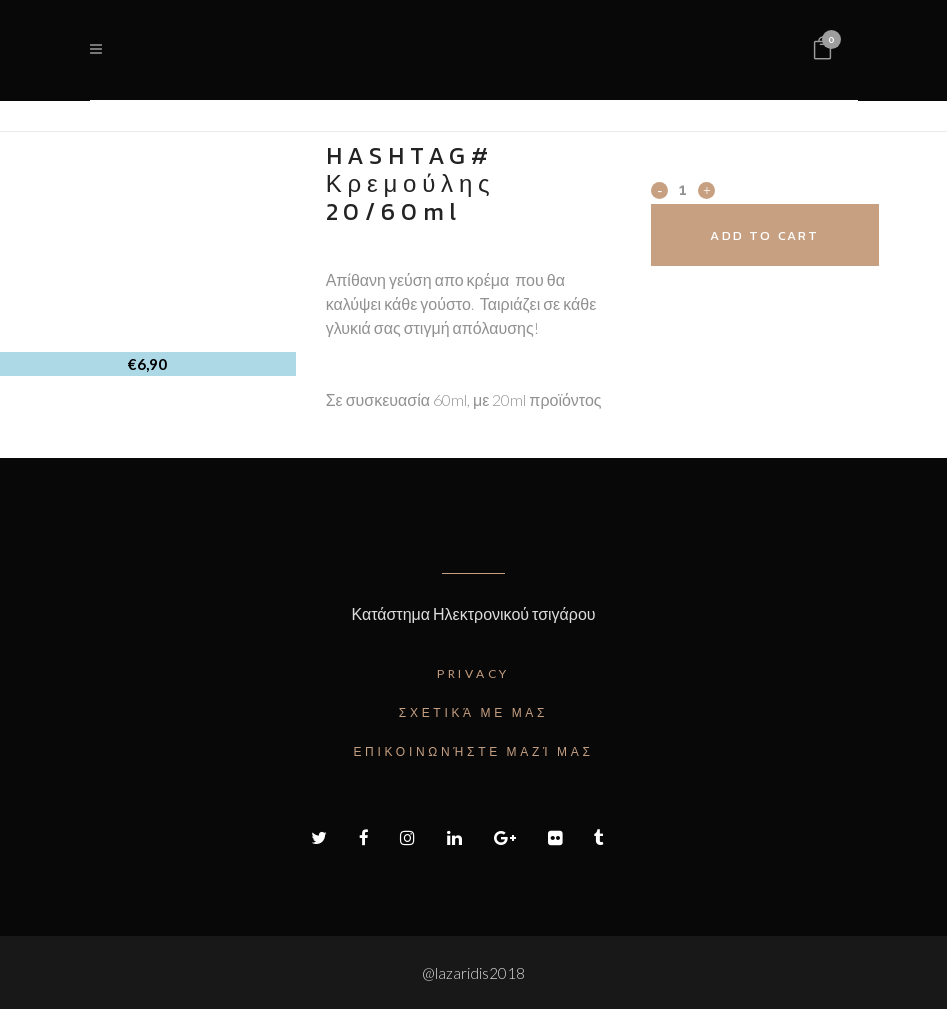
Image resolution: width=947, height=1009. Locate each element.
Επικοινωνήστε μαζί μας (473, 751)
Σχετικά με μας (473, 712)
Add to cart (764, 235)
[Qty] (683, 189)
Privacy (473, 673)
